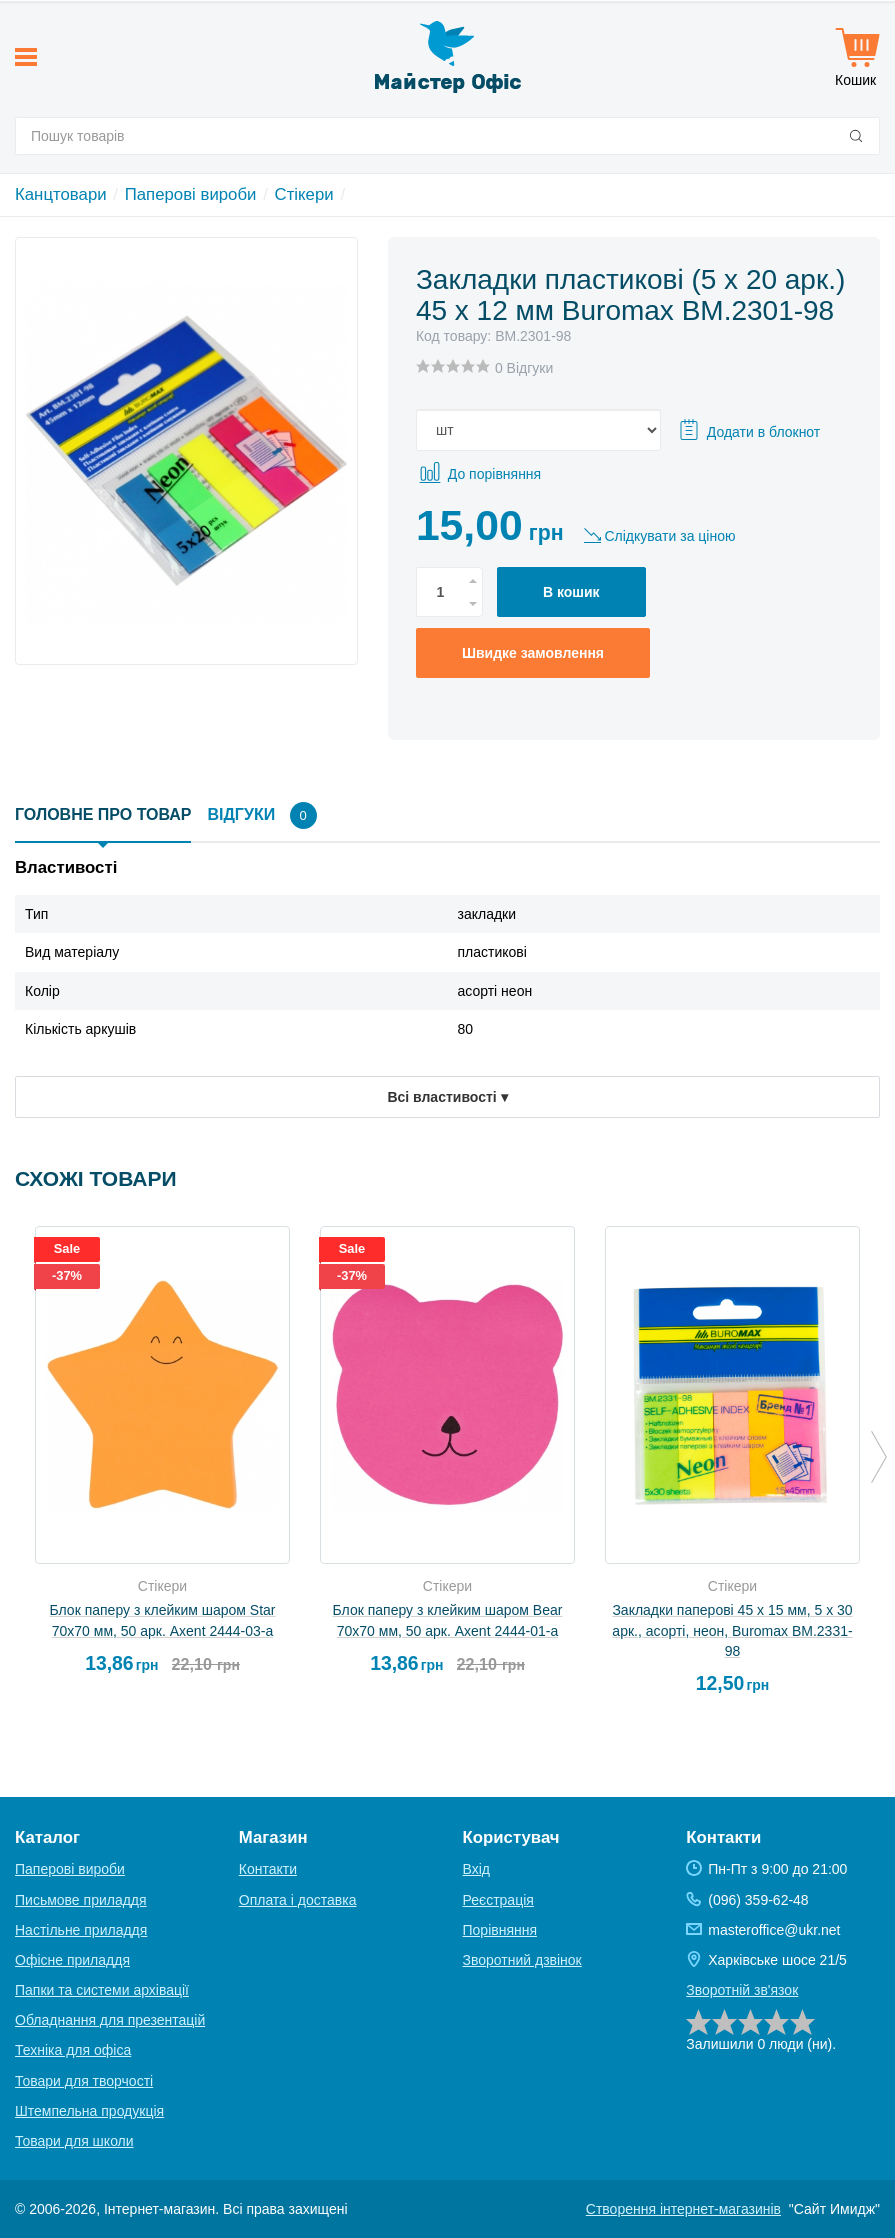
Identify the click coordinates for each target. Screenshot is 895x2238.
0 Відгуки (524, 368)
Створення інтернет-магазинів (683, 2209)
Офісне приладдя (72, 1960)
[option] (162, 1458)
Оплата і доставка (298, 1900)
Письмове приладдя (81, 1900)
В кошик (571, 592)
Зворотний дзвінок (522, 1960)
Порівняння (500, 1930)
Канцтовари (61, 194)
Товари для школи (74, 2141)
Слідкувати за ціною (669, 536)
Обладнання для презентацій (110, 2020)
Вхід (476, 1869)
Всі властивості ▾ (447, 1097)
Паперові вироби (191, 194)
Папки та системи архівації (102, 1990)
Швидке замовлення (533, 653)
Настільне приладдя (81, 1930)
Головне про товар (103, 814)
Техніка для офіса (73, 2050)
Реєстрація (498, 1900)
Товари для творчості (84, 2081)
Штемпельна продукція (89, 2111)
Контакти (268, 1869)
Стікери (304, 194)
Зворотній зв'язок (742, 1990)
